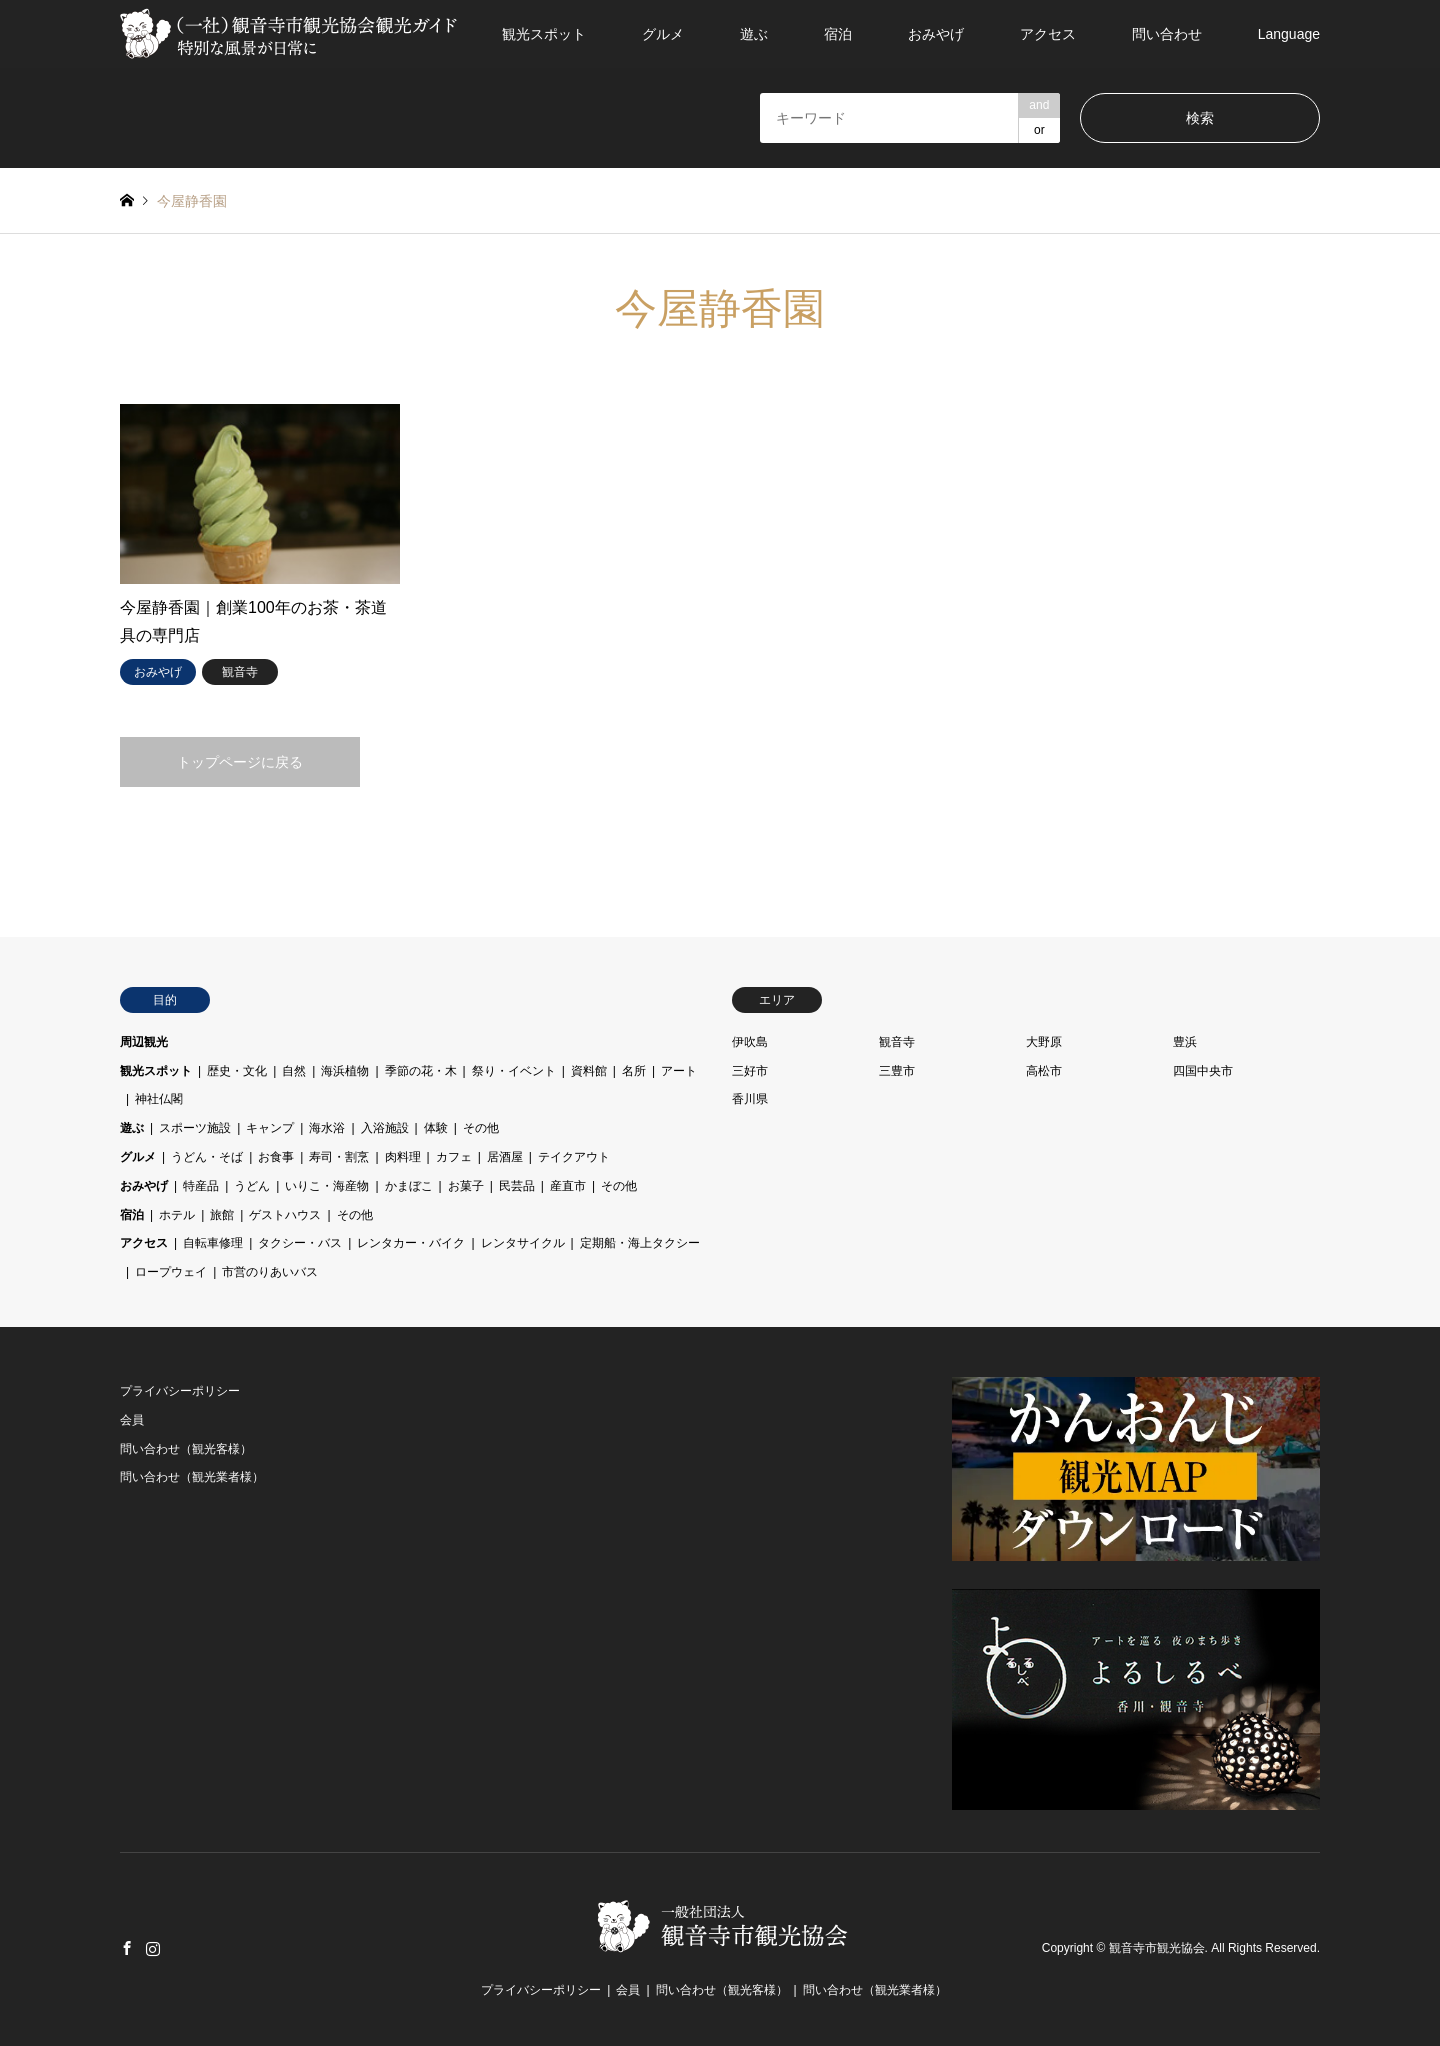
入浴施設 (385, 1128)
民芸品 (517, 1186)
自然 (294, 1071)
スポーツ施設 (195, 1128)
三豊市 (897, 1071)
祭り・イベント (514, 1071)
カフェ (454, 1157)
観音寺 (897, 1042)
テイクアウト (574, 1157)
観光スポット (544, 34)
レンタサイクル (523, 1243)
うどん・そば (207, 1157)
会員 (132, 1420)
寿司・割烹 (339, 1157)
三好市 (750, 1071)
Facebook (127, 1948)
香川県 (750, 1099)
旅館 (222, 1215)
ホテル (177, 1215)
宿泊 (838, 34)
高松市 (1044, 1071)
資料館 (589, 1071)
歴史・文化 (237, 1071)
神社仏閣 (159, 1099)
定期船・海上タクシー (640, 1243)
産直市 (568, 1186)
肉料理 (403, 1157)
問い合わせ (1167, 34)
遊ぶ (754, 34)
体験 (436, 1128)
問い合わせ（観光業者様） (192, 1477)
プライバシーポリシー (180, 1391)
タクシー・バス (300, 1243)
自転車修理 (213, 1243)
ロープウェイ (171, 1272)
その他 (481, 1128)
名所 (634, 1071)
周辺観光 (144, 1042)
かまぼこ (409, 1186)
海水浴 (327, 1128)
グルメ (663, 34)
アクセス (1048, 34)
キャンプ (270, 1128)
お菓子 (466, 1186)
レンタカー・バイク (411, 1243)
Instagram (153, 1948)
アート (679, 1071)
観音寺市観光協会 (1157, 1949)
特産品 (201, 1186)
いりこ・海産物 (327, 1186)
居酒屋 (505, 1157)
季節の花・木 (421, 1071)
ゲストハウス (285, 1215)
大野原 (1044, 1042)
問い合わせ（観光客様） (186, 1449)
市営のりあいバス (270, 1272)
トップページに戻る (240, 762)
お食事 (276, 1157)
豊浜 (1185, 1042)
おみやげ (936, 34)
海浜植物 (345, 1071)
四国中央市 (1203, 1071)
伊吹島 (750, 1042)
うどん (252, 1186)
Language (1289, 34)
